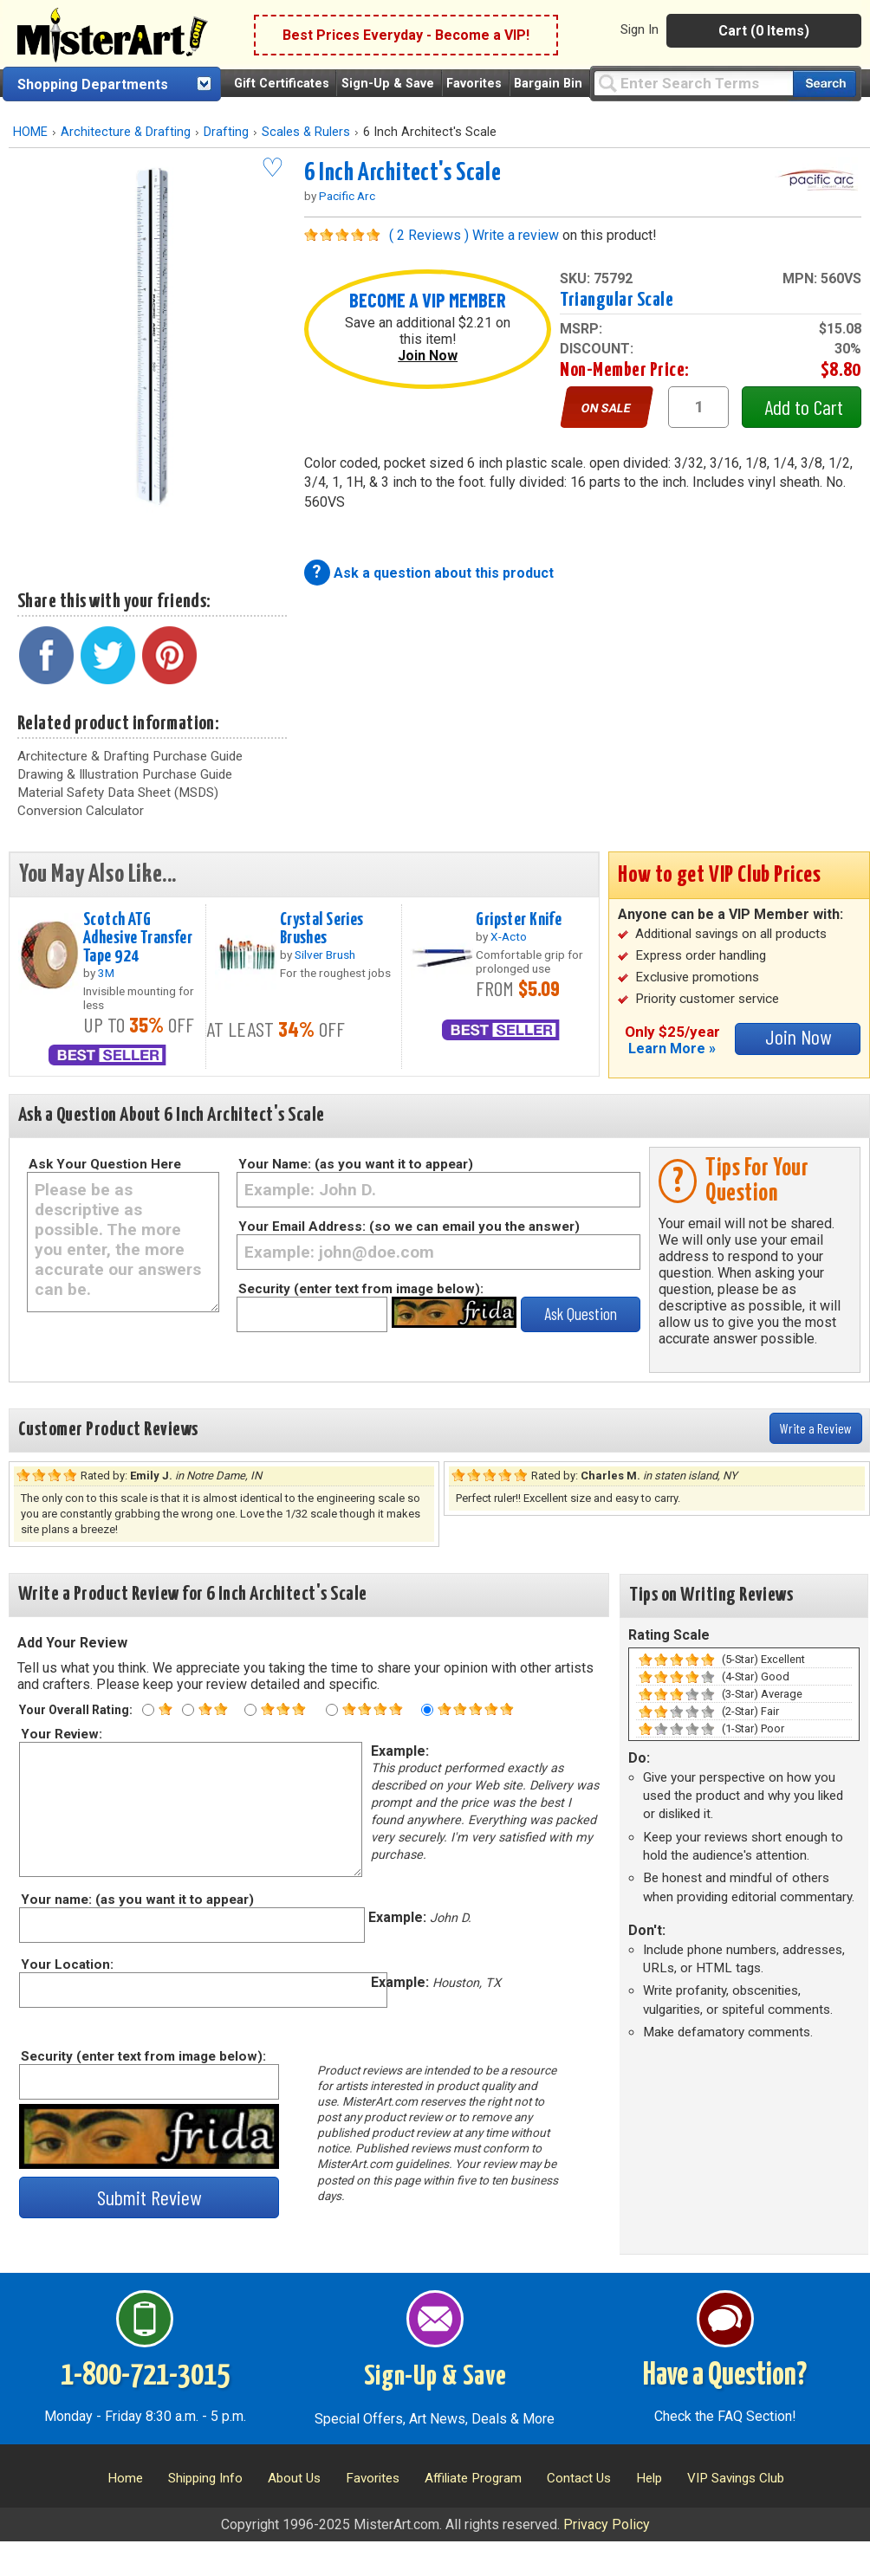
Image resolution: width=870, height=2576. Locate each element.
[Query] (693, 82)
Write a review (515, 235)
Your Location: (66, 1964)
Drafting (226, 132)
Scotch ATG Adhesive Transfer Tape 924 (137, 938)
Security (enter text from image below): (361, 1289)
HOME (30, 132)
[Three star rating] (250, 1710)
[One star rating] (148, 1710)
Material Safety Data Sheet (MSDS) (117, 792)
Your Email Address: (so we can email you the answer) (409, 1226)
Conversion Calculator (80, 811)
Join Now (428, 355)
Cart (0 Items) (763, 31)
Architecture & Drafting (126, 132)
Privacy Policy (606, 2524)
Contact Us (579, 2478)
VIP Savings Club (735, 2478)
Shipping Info (205, 2478)
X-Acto (508, 936)
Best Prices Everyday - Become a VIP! (405, 35)
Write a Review (816, 1428)
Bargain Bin (548, 83)
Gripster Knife (519, 920)
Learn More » (672, 1048)
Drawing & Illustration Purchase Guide (124, 774)
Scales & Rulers (306, 132)
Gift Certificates (281, 83)
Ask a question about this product (444, 573)
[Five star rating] (427, 1710)
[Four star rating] (332, 1710)
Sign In (639, 29)
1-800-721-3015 (145, 2376)
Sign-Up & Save (387, 83)
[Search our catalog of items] (824, 83)
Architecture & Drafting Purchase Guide (130, 756)
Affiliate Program (473, 2478)
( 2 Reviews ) (429, 235)
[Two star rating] (188, 1710)
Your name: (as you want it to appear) (136, 1899)
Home (125, 2478)
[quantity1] (698, 407)
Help (649, 2478)
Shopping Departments (92, 84)
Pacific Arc (347, 196)
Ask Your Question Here (105, 1164)
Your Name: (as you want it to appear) (355, 1164)
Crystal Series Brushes (322, 929)
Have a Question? (725, 2376)
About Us (294, 2478)
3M (106, 973)
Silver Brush (325, 954)
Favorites (474, 83)
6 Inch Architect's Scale (402, 173)
